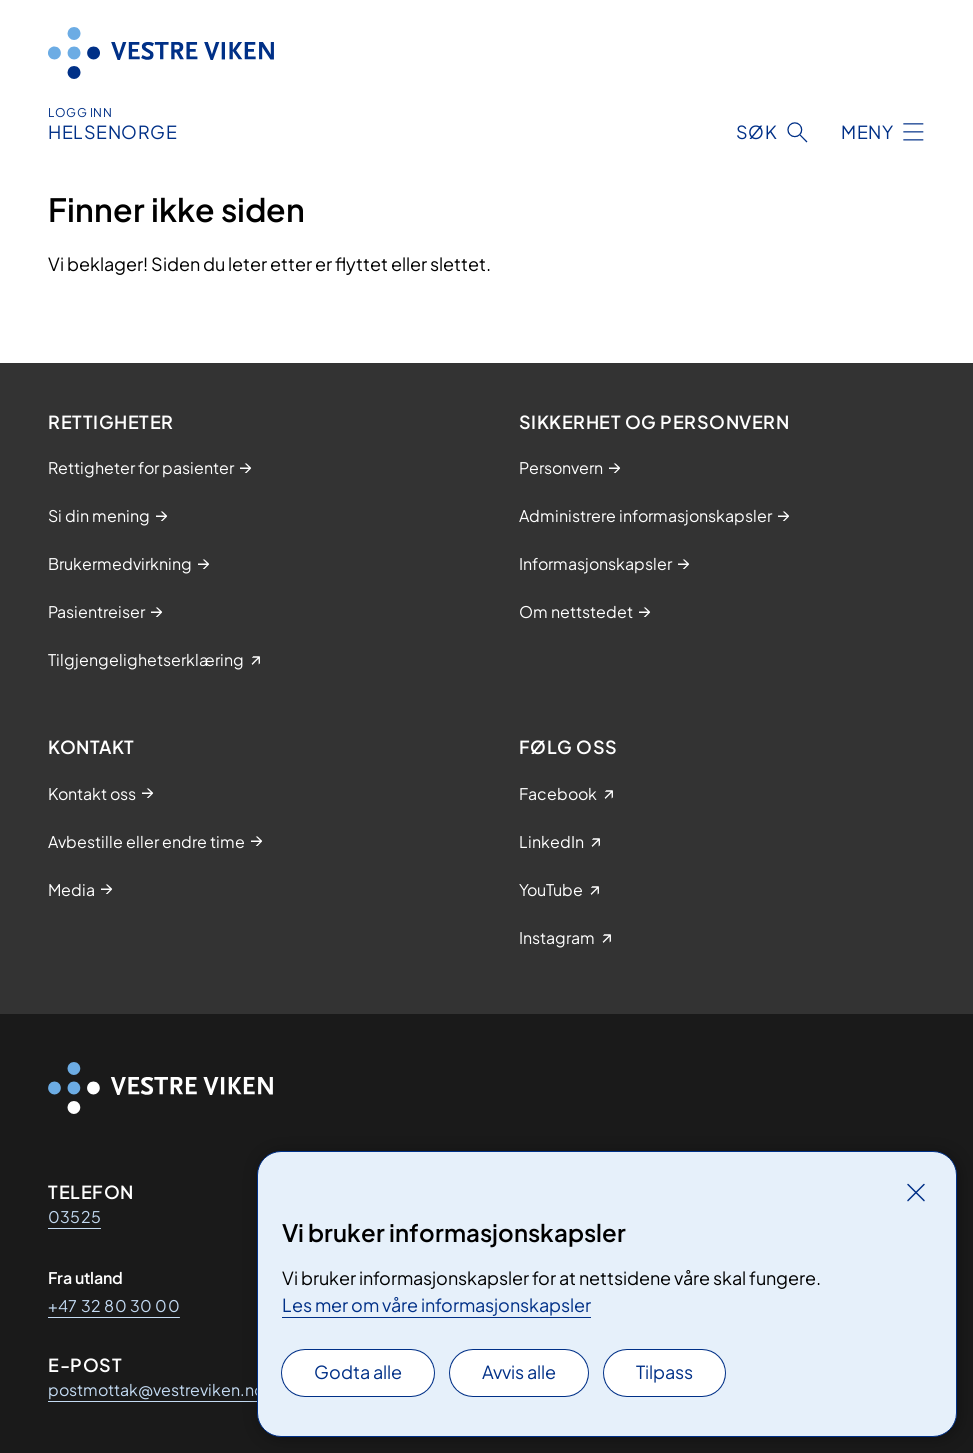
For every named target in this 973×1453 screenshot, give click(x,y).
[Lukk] (916, 1192)
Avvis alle (519, 1371)
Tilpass (664, 1371)
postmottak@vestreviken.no (156, 1389)
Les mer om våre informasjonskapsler (436, 1304)
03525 (74, 1216)
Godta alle (358, 1371)
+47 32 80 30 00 (114, 1305)
